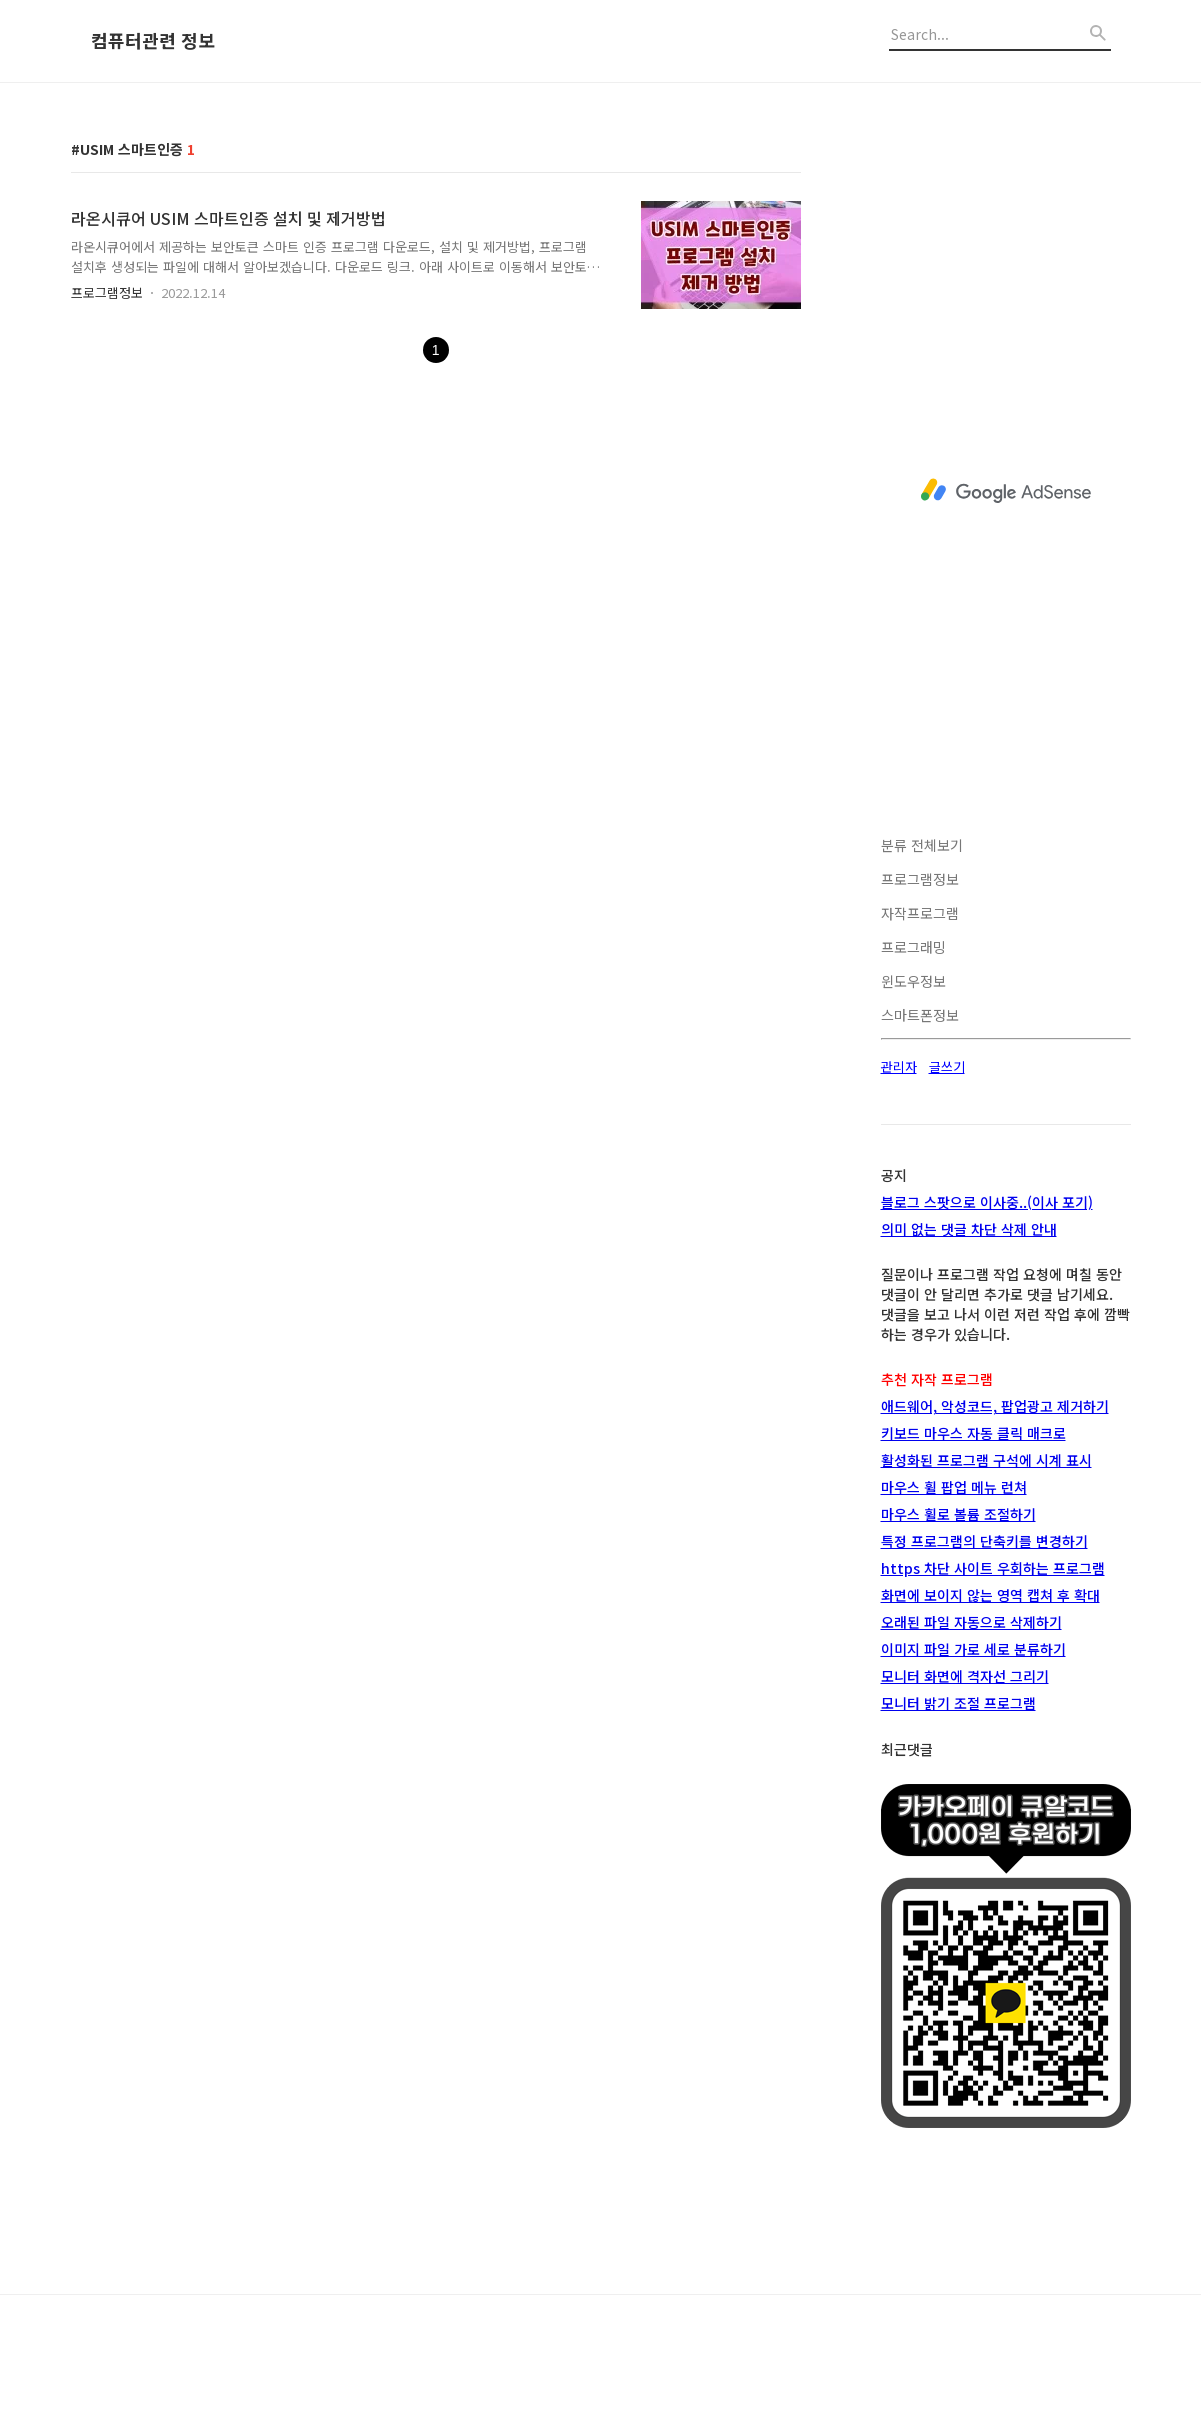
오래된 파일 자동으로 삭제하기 (971, 1622)
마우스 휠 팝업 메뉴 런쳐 (954, 1487)
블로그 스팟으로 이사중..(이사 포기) (987, 1202)
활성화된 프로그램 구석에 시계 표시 (986, 1460)
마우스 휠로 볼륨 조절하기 (958, 1514)
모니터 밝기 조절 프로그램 (958, 1703)
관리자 (899, 1066)
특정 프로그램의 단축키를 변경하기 (984, 1541)
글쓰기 (947, 1066)
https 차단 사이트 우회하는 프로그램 (993, 1568)
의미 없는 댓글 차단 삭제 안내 (969, 1229)
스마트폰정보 (920, 1015)
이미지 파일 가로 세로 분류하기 (973, 1649)
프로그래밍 (913, 947)
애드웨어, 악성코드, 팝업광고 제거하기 (995, 1406)
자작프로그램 (920, 913)
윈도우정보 (913, 981)
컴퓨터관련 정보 (153, 41)
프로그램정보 (107, 292)
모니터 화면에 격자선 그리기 (965, 1676)
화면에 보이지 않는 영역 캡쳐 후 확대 (990, 1595)
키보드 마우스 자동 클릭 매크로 (973, 1433)
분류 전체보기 (922, 845)
